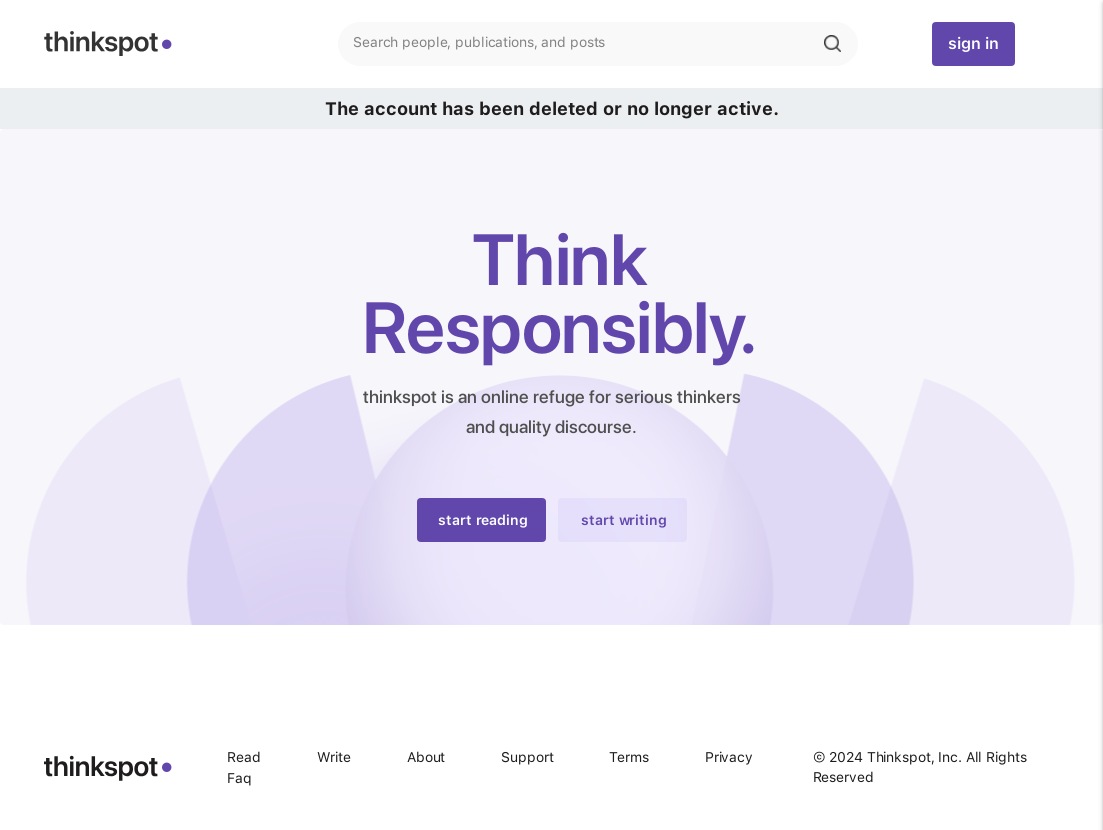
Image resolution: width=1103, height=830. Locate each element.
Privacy (729, 757)
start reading (482, 520)
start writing (623, 520)
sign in (973, 43)
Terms (628, 757)
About (426, 757)
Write (334, 757)
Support (527, 757)
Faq (239, 778)
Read (244, 757)
